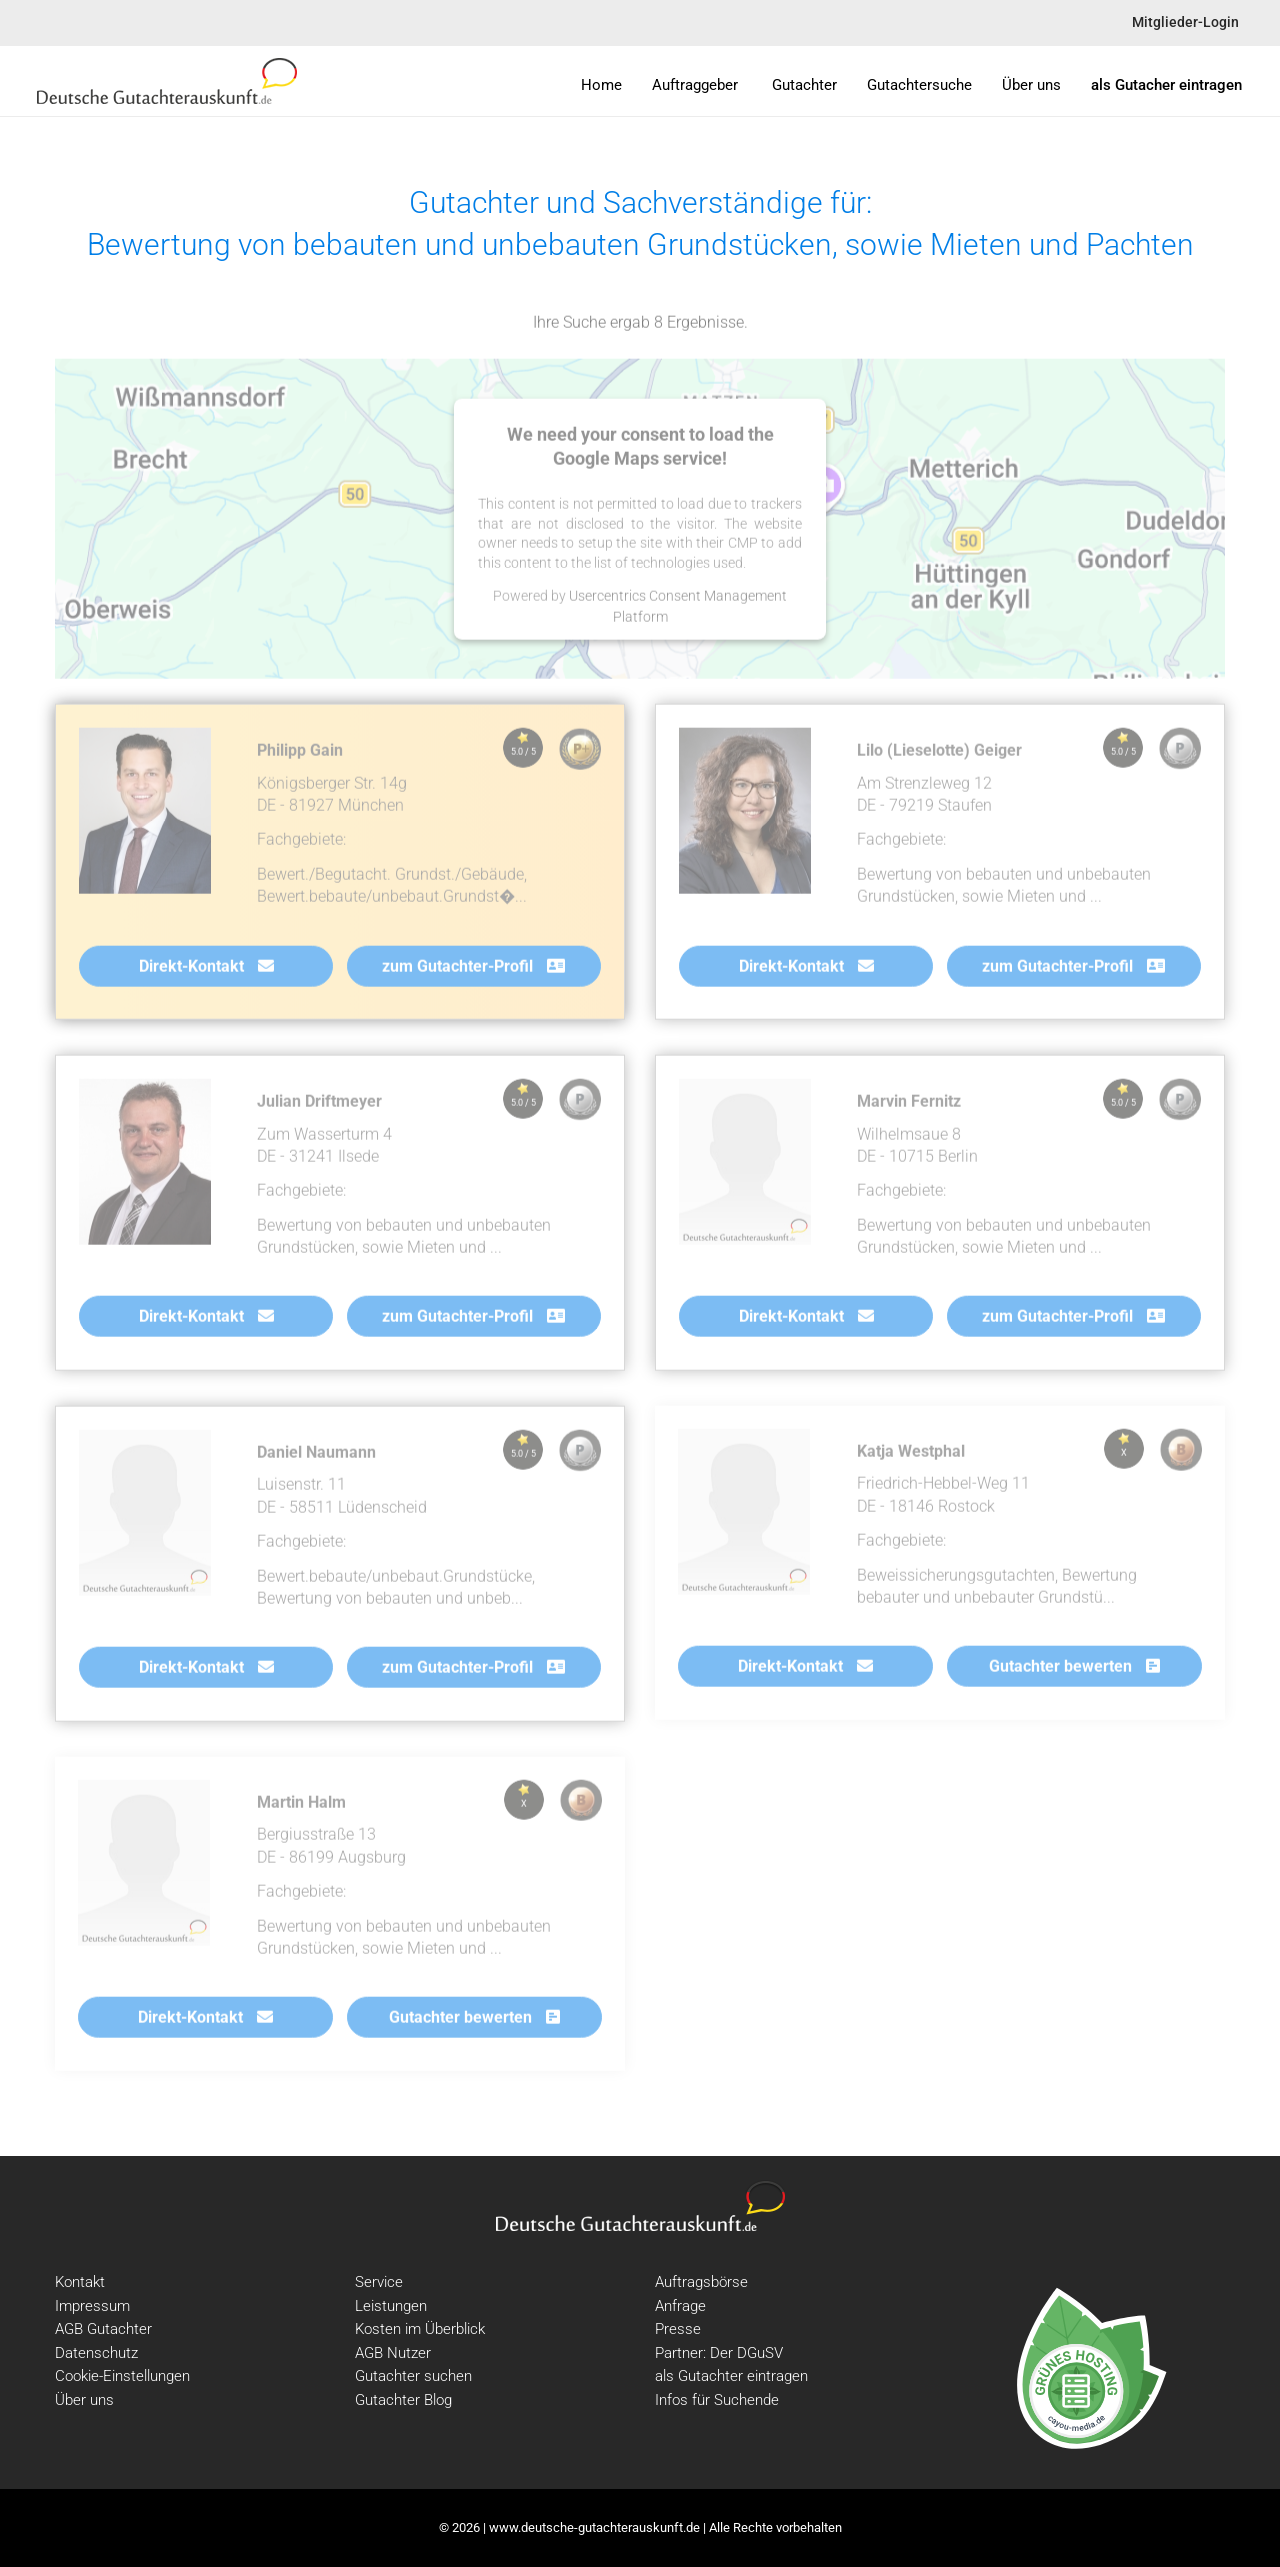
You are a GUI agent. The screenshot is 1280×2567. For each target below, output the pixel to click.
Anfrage (680, 2306)
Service (379, 2282)
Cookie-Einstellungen (122, 2376)
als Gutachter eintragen (731, 2376)
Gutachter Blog (403, 2400)
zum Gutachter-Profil (473, 969)
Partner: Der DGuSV (719, 2353)
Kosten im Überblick (420, 2329)
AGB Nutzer (393, 2353)
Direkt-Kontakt (206, 969)
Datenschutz (96, 2353)
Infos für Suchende (717, 2400)
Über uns (84, 2400)
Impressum (92, 2306)
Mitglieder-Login (1185, 22)
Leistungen (391, 2306)
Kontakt (80, 2282)
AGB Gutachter (103, 2329)
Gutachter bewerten (1074, 1669)
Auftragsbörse (701, 2282)
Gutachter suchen (413, 2376)
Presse (678, 2329)
